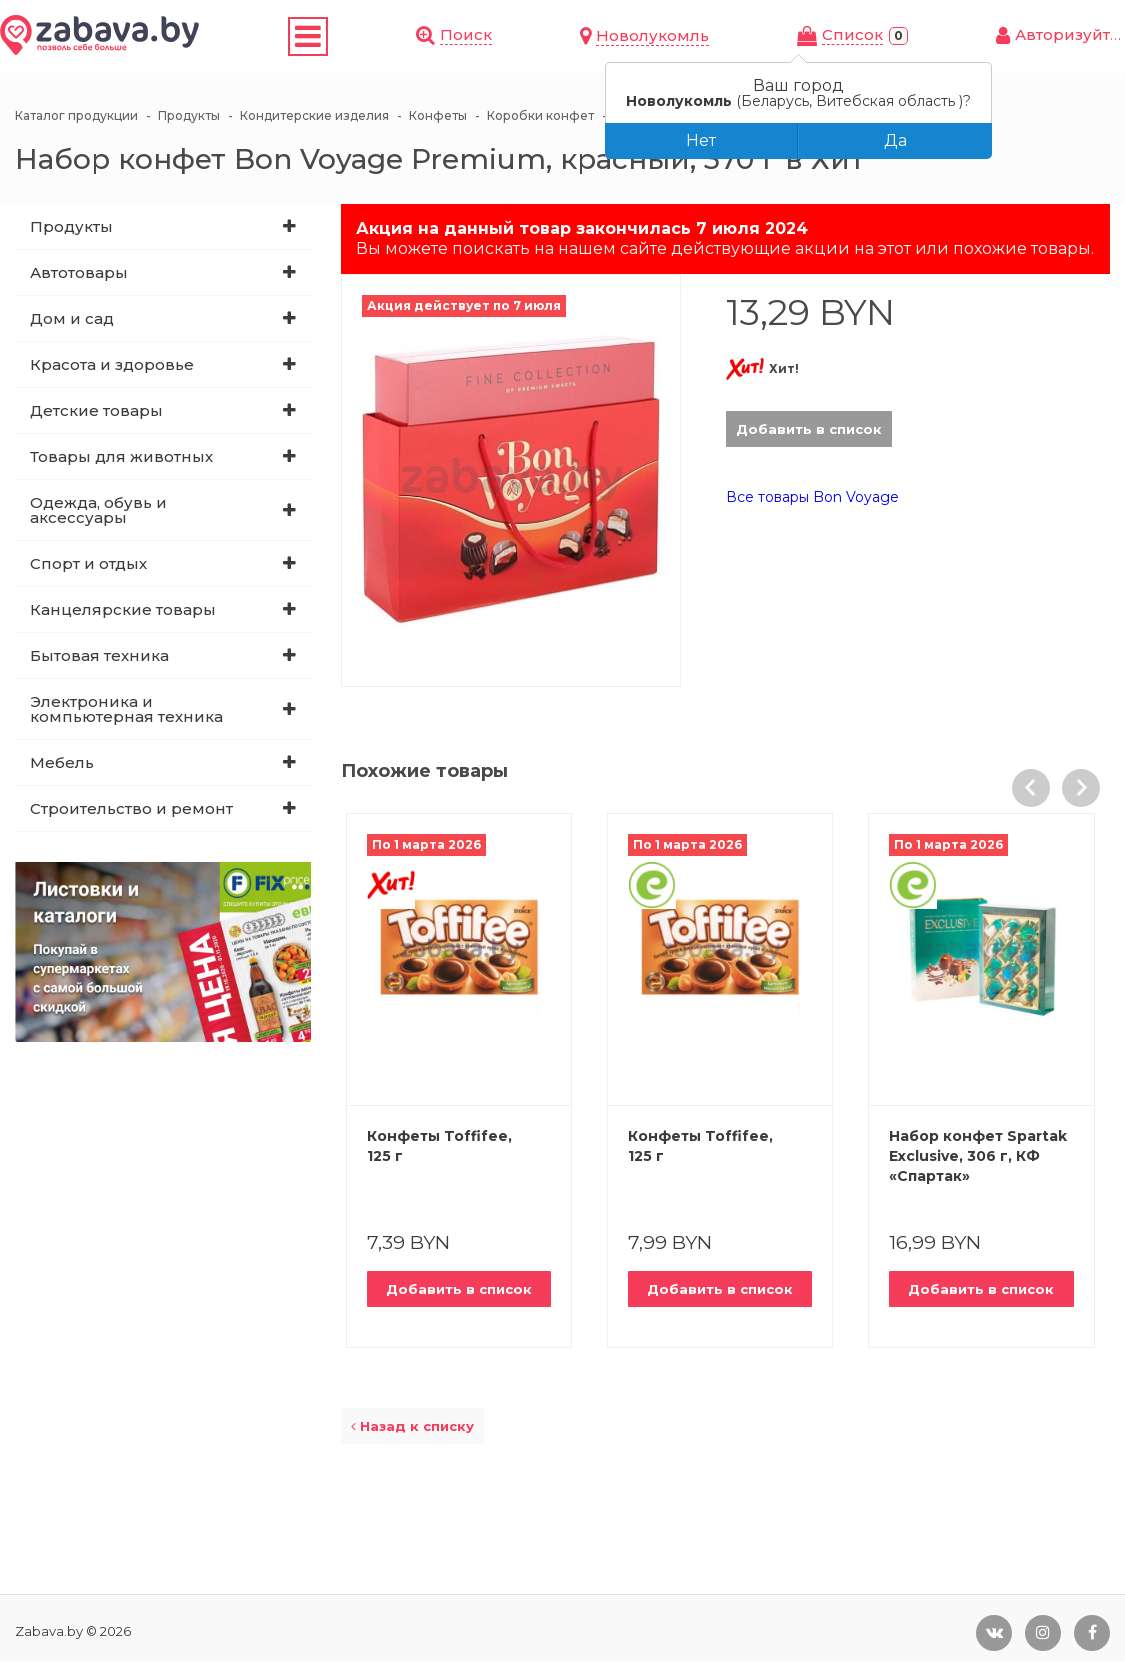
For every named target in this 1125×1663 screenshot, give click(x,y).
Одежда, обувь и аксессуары (98, 512)
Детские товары (96, 412)
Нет (701, 140)
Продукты (71, 228)
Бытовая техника (99, 657)
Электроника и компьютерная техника (126, 711)
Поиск (683, 35)
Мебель (62, 764)
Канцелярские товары (123, 611)
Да (895, 140)
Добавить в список (809, 431)
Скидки (262, 37)
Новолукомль (797, 37)
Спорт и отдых (88, 565)
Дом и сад (72, 320)
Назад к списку (412, 1428)
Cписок (924, 36)
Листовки (433, 37)
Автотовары (79, 274)
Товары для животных (121, 458)
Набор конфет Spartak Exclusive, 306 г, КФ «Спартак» (978, 1158)
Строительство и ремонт (131, 810)
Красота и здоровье (112, 366)
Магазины (540, 37)
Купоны (340, 37)
